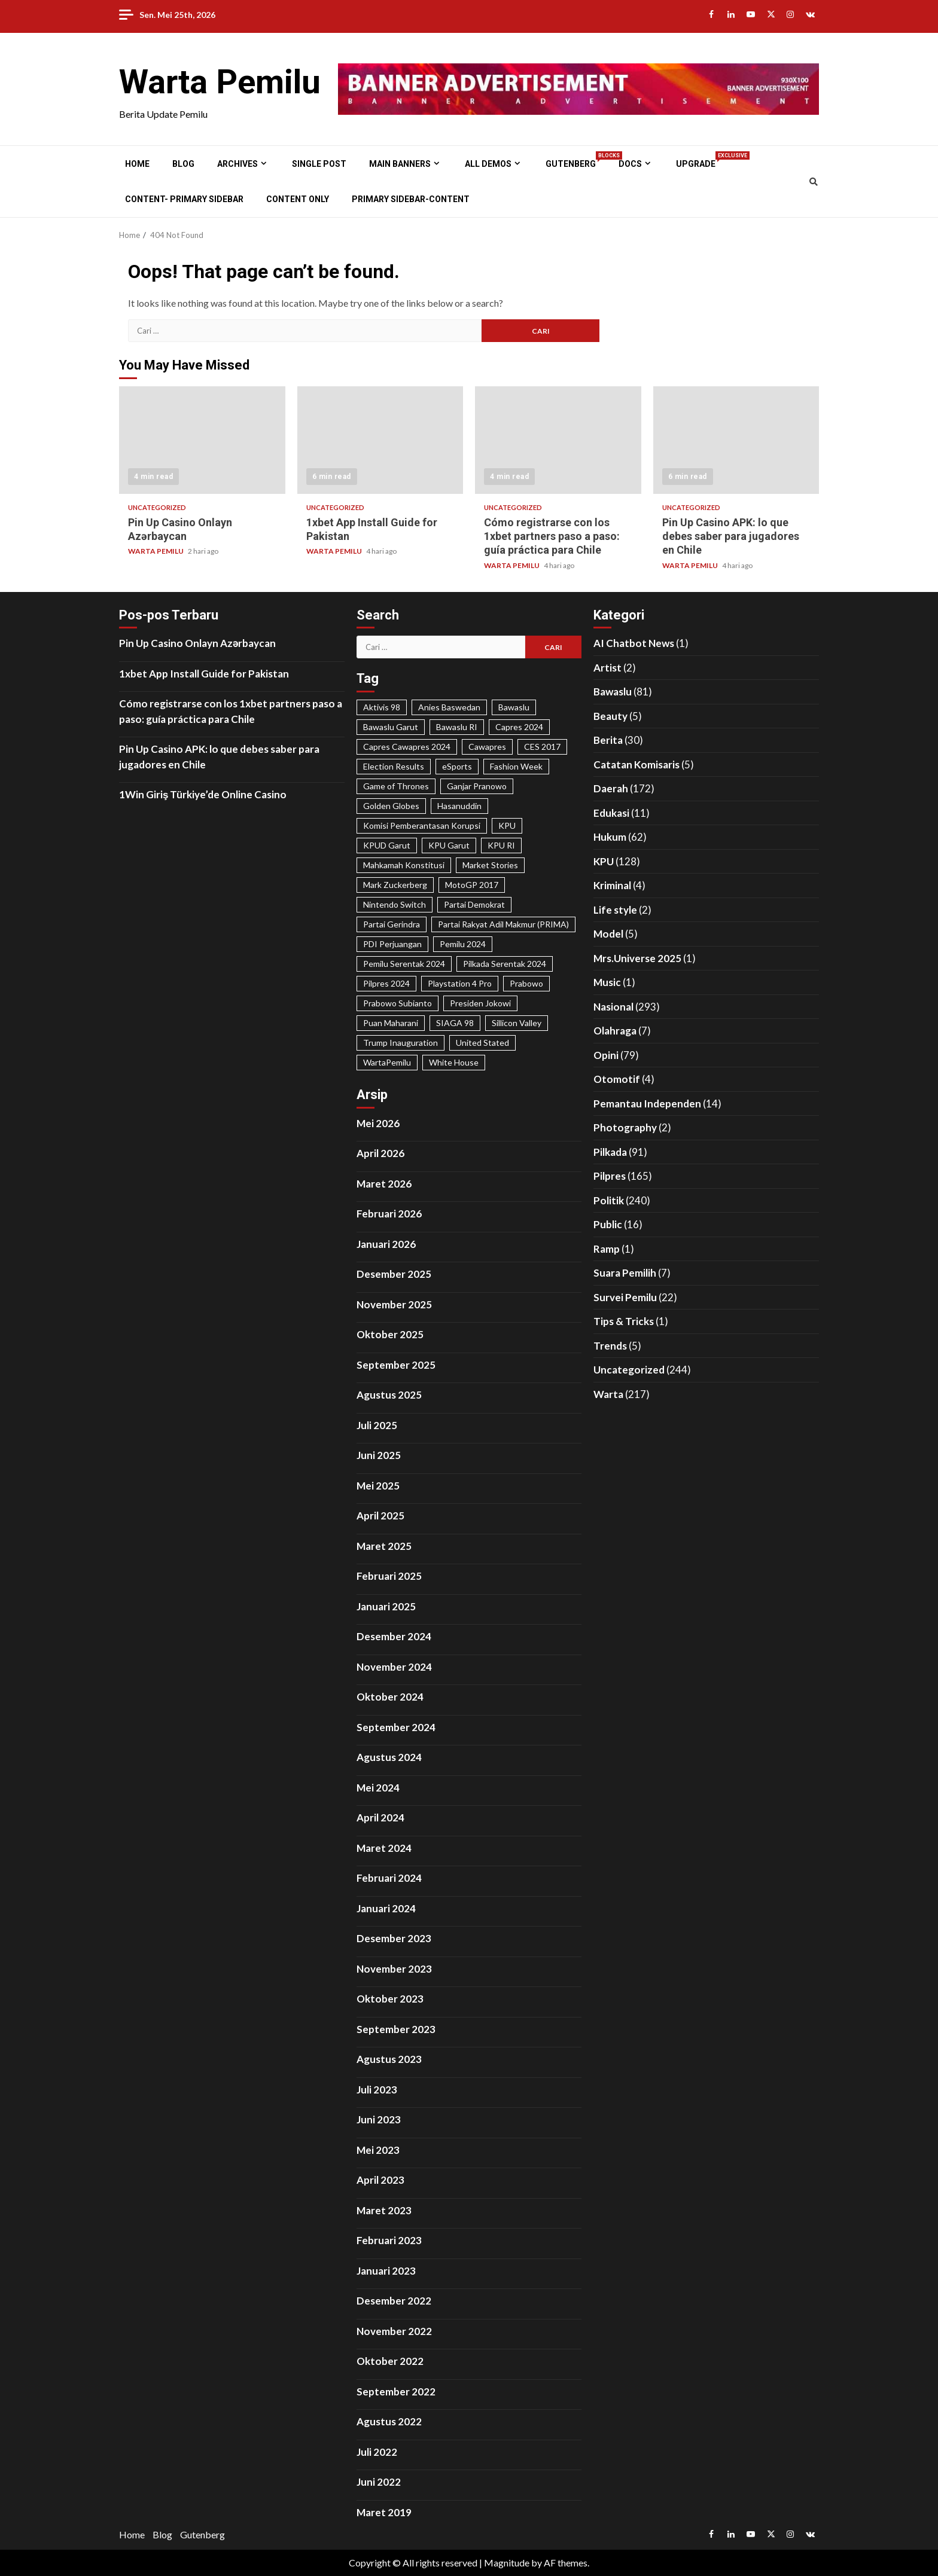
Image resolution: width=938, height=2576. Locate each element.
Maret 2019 (384, 2512)
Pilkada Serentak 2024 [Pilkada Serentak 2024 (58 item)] (504, 964)
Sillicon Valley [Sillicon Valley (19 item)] (516, 1023)
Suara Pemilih (624, 1272)
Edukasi (611, 813)
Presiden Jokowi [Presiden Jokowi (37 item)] (480, 1003)
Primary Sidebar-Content (411, 199)
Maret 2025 (384, 1546)
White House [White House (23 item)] (454, 1062)
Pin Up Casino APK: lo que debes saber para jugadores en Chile (736, 440)
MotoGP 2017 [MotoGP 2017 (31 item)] (471, 885)
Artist (607, 667)
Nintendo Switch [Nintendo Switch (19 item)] (394, 904)
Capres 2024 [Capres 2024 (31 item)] (519, 727)
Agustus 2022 (389, 2421)
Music (607, 982)
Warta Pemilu (220, 82)
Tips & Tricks (623, 1321)
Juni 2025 (379, 1455)
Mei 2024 (378, 1787)
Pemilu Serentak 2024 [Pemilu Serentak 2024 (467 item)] (404, 964)
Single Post (319, 164)
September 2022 (396, 2391)
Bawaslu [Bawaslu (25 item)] (513, 707)
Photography (625, 1127)
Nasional (613, 1006)
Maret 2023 (384, 2210)
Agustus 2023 (389, 2059)
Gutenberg (571, 163)
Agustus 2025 (389, 1394)
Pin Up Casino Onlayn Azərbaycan (202, 440)
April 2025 (380, 1515)
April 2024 (380, 1817)
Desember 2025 (394, 1274)
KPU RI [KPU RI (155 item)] (501, 845)
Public (607, 1224)
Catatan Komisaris (636, 764)
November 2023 (394, 1968)
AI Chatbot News (633, 643)
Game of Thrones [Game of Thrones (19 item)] (396, 786)
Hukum (609, 837)
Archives (237, 164)
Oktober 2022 (390, 2361)
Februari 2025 (389, 1576)
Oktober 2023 (390, 1998)
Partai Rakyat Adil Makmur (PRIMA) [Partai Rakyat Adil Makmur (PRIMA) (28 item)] (503, 924)
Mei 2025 (378, 1485)
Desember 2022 (394, 2300)
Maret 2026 (384, 1183)
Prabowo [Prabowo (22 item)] (526, 983)
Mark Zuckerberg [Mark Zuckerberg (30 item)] (395, 885)
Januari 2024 (386, 1908)
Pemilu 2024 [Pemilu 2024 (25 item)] (463, 944)
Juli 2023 (377, 2089)
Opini (606, 1055)
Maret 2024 (384, 1848)
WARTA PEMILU (156, 551)
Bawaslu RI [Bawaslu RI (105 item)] (456, 727)
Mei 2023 (378, 2150)
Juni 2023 (379, 2119)
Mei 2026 (378, 1123)
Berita (608, 740)
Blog (183, 164)
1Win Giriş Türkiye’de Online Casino (203, 794)
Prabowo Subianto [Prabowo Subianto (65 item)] (397, 1003)
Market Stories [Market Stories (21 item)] (490, 865)
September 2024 (396, 1727)
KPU (603, 861)
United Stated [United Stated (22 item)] (482, 1042)
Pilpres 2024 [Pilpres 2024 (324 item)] (386, 983)
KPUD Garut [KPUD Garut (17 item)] (386, 845)
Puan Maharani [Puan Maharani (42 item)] (390, 1023)
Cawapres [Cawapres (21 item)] (487, 746)
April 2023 (380, 2180)
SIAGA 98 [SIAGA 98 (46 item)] (455, 1023)
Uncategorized (157, 507)
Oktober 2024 (390, 1696)
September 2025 (396, 1365)
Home (137, 164)
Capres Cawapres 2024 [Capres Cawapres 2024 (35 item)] (406, 746)
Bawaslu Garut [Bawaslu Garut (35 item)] (390, 727)
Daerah (610, 788)
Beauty (610, 716)
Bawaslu (612, 691)
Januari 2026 (386, 1244)
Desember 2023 (394, 1938)
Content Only (297, 199)
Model (608, 933)
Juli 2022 (377, 2452)
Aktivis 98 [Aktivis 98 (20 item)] (381, 707)
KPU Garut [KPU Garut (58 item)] (449, 845)
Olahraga (614, 1030)
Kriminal (612, 885)
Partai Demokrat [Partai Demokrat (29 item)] (474, 904)
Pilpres (609, 1176)
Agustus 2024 (389, 1757)
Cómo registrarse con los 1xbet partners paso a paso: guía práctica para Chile (558, 440)
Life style (615, 910)
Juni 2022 (379, 2482)
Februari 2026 (389, 1213)
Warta (608, 1394)
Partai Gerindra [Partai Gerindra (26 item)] (391, 924)
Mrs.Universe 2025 (637, 958)
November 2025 (394, 1304)
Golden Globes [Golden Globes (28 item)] (391, 806)
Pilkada (610, 1152)
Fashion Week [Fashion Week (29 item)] (516, 766)
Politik (608, 1200)
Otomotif (616, 1079)
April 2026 (380, 1153)
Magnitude (506, 2562)
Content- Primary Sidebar (184, 199)
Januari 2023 (386, 2270)
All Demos (488, 164)
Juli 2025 (377, 1425)
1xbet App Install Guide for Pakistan (380, 440)
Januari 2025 (386, 1606)
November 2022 (394, 2331)
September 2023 (396, 2029)
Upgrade (695, 163)
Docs (630, 164)
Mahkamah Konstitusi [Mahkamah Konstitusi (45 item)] (403, 865)
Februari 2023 (389, 2240)
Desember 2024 (394, 1636)
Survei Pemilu (625, 1297)
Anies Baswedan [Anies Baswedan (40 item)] (449, 707)
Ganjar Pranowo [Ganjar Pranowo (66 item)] (477, 786)
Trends (610, 1345)
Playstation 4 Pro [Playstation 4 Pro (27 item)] (460, 983)
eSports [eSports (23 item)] (457, 766)
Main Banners (400, 164)
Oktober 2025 (390, 1334)
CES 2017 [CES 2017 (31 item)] (542, 746)
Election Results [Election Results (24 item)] (393, 766)
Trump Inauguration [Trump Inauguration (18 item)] (400, 1042)
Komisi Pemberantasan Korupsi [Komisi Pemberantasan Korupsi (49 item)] (421, 825)
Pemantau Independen (647, 1103)
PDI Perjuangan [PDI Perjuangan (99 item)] (392, 944)
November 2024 (394, 1667)
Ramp (606, 1249)
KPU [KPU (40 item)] (507, 825)
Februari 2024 (389, 1878)
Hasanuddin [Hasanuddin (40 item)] (459, 806)
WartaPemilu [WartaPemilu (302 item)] (387, 1062)
